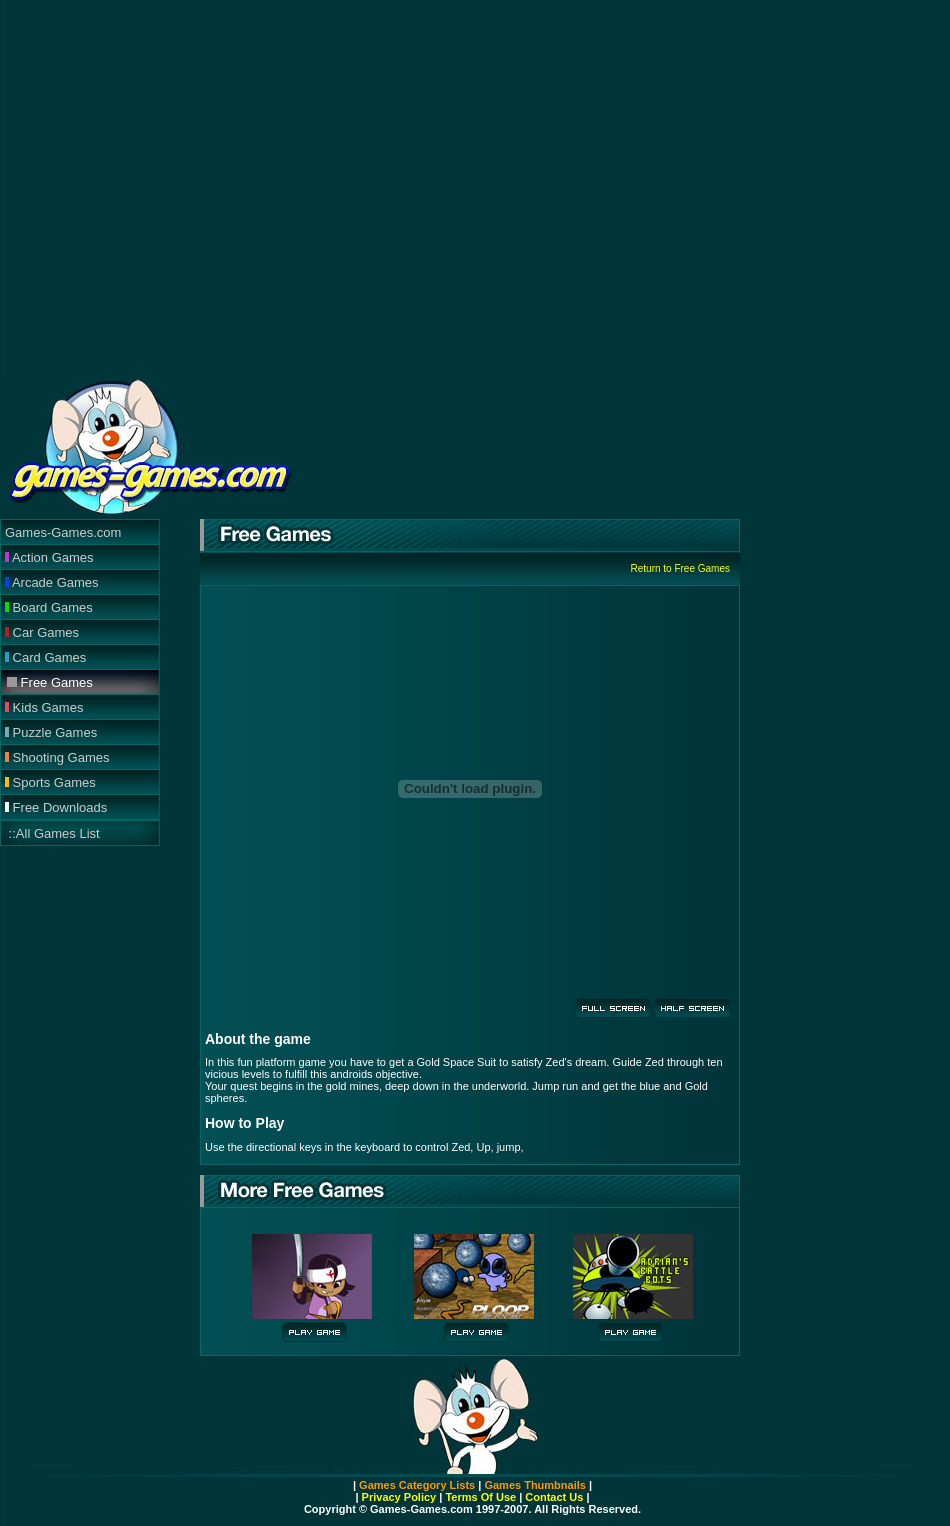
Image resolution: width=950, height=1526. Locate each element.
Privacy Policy (399, 1497)
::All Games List (52, 833)
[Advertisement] (298, 187)
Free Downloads (56, 807)
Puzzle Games (51, 732)
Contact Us (554, 1497)
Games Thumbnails (534, 1485)
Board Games (49, 607)
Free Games (50, 682)
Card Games (45, 657)
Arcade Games (52, 582)
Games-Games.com (63, 532)
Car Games (42, 632)
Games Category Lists (417, 1485)
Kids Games (44, 707)
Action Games (49, 557)
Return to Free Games (680, 568)
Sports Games (50, 782)
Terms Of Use (479, 1497)
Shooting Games (57, 757)
